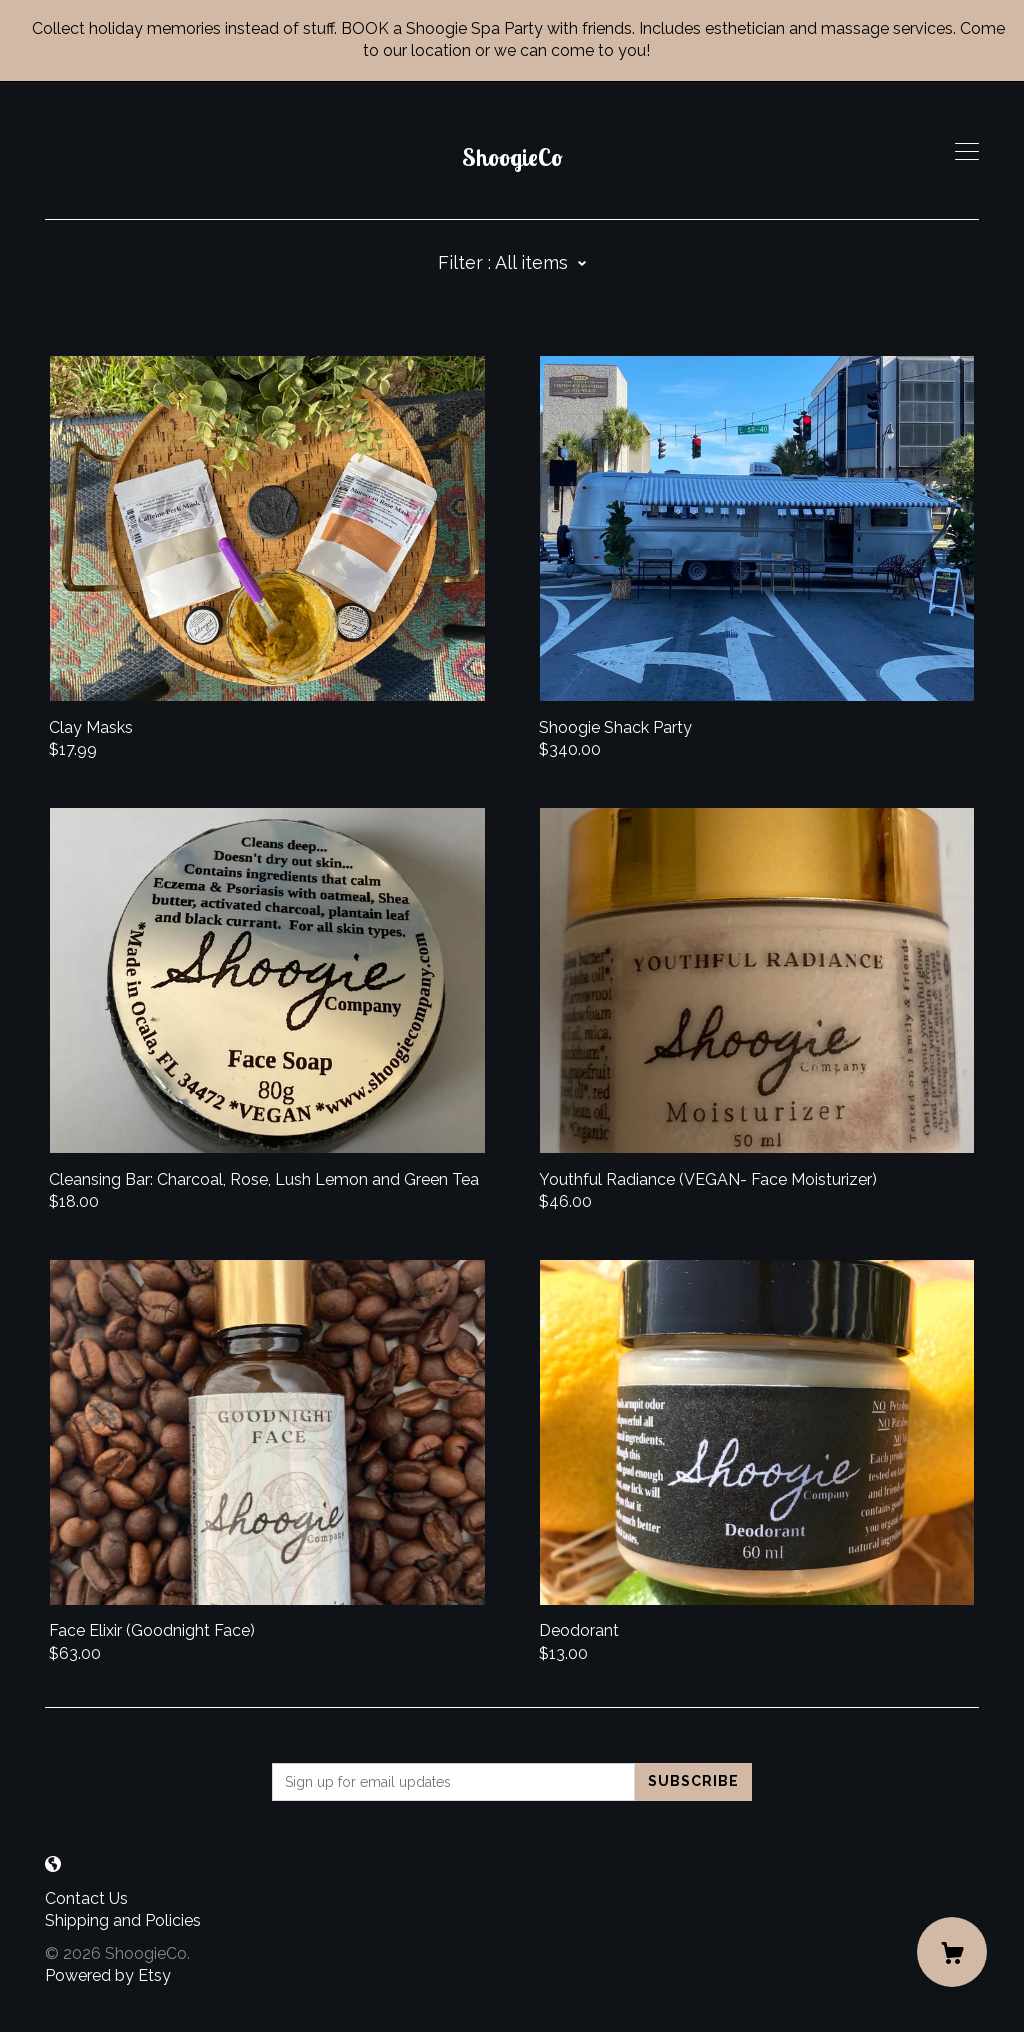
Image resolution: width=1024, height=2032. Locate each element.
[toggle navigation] (967, 152)
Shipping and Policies (123, 1920)
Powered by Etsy (108, 1975)
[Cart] (952, 1952)
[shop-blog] (53, 1865)
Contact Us (86, 1898)
